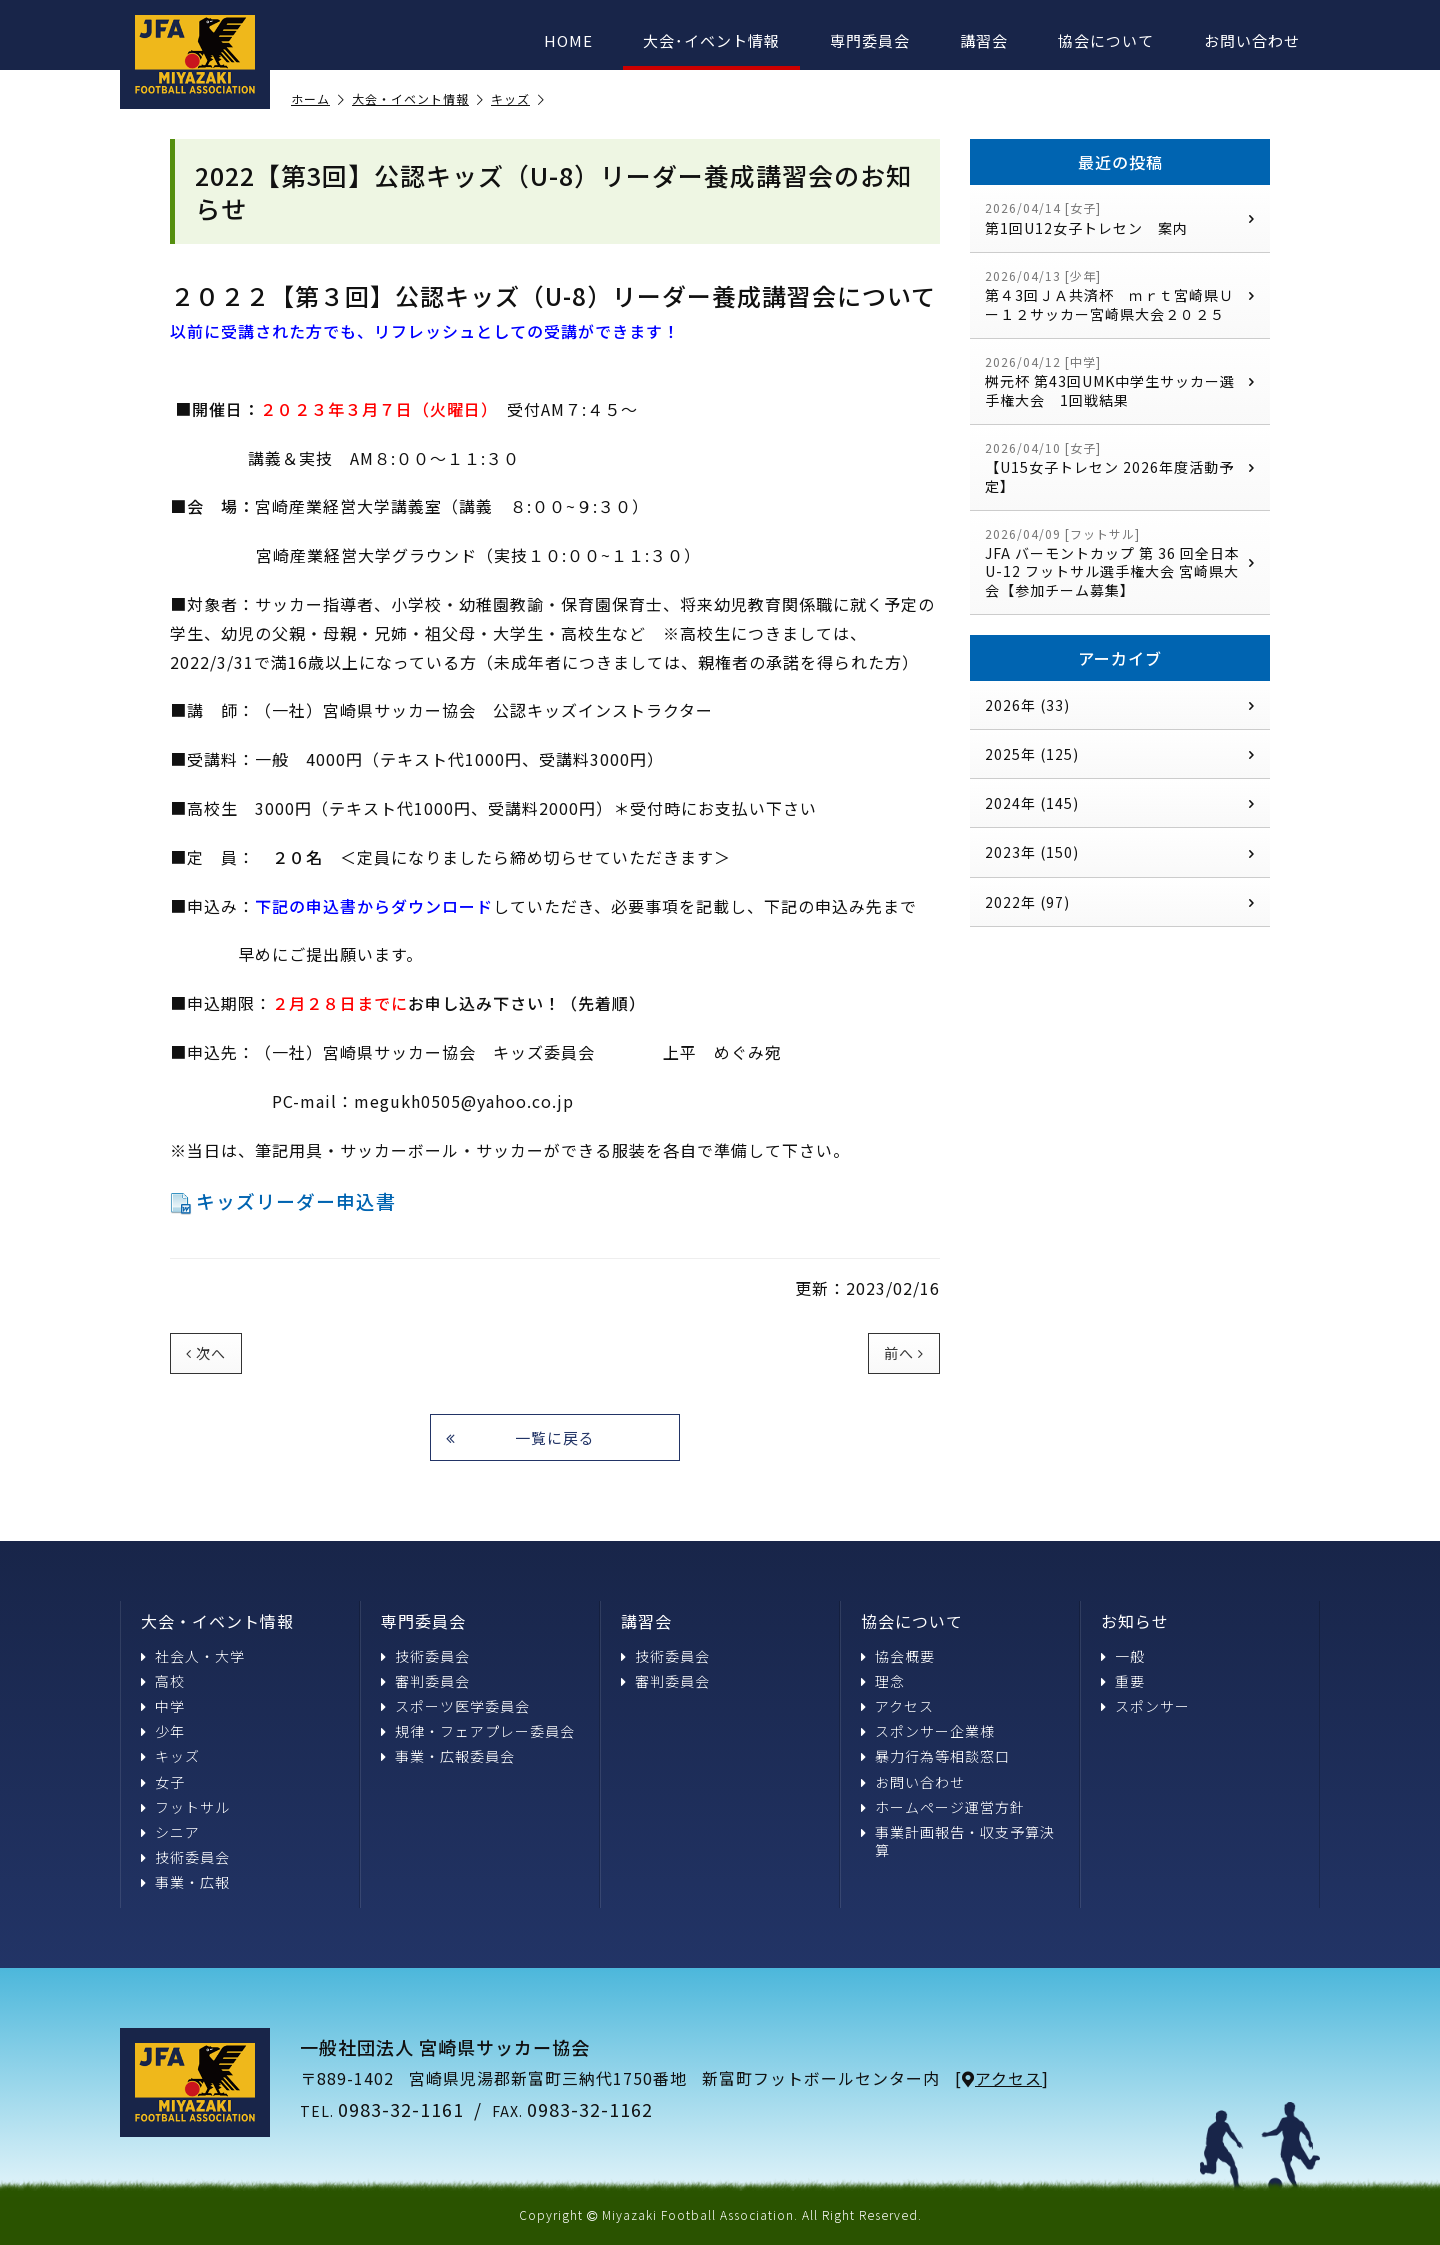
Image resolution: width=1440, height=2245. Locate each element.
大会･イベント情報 (711, 40)
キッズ (518, 99)
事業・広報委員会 (448, 1756)
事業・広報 (185, 1882)
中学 (163, 1706)
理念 (883, 1681)
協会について (1106, 40)
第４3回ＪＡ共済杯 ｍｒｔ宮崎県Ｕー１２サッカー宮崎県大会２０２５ (1120, 295)
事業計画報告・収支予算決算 (958, 1841)
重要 (1123, 1681)
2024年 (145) (1120, 803)
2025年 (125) (1120, 754)
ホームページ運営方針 (943, 1807)
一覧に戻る (520, 1437)
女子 (163, 1782)
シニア (170, 1832)
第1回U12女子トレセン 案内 (1120, 218)
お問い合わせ (1252, 40)
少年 (163, 1731)
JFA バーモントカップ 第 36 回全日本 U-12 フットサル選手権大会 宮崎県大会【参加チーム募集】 (1120, 562)
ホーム (318, 99)
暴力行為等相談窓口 (935, 1756)
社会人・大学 (193, 1656)
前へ (904, 1353)
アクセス (897, 1706)
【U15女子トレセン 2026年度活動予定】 (1120, 467)
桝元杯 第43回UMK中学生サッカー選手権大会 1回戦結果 (1120, 381)
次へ (206, 1353)
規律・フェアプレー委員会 (478, 1731)
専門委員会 (870, 40)
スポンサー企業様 (928, 1731)
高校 (163, 1681)
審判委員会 (425, 1681)
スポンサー (1145, 1706)
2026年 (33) (1120, 705)
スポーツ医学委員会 (455, 1706)
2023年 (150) (1120, 852)
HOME (568, 40)
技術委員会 (185, 1857)
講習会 (984, 40)
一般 (1123, 1656)
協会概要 (898, 1656)
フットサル (185, 1807)
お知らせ (1135, 1621)
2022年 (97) (1120, 902)
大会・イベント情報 (418, 99)
